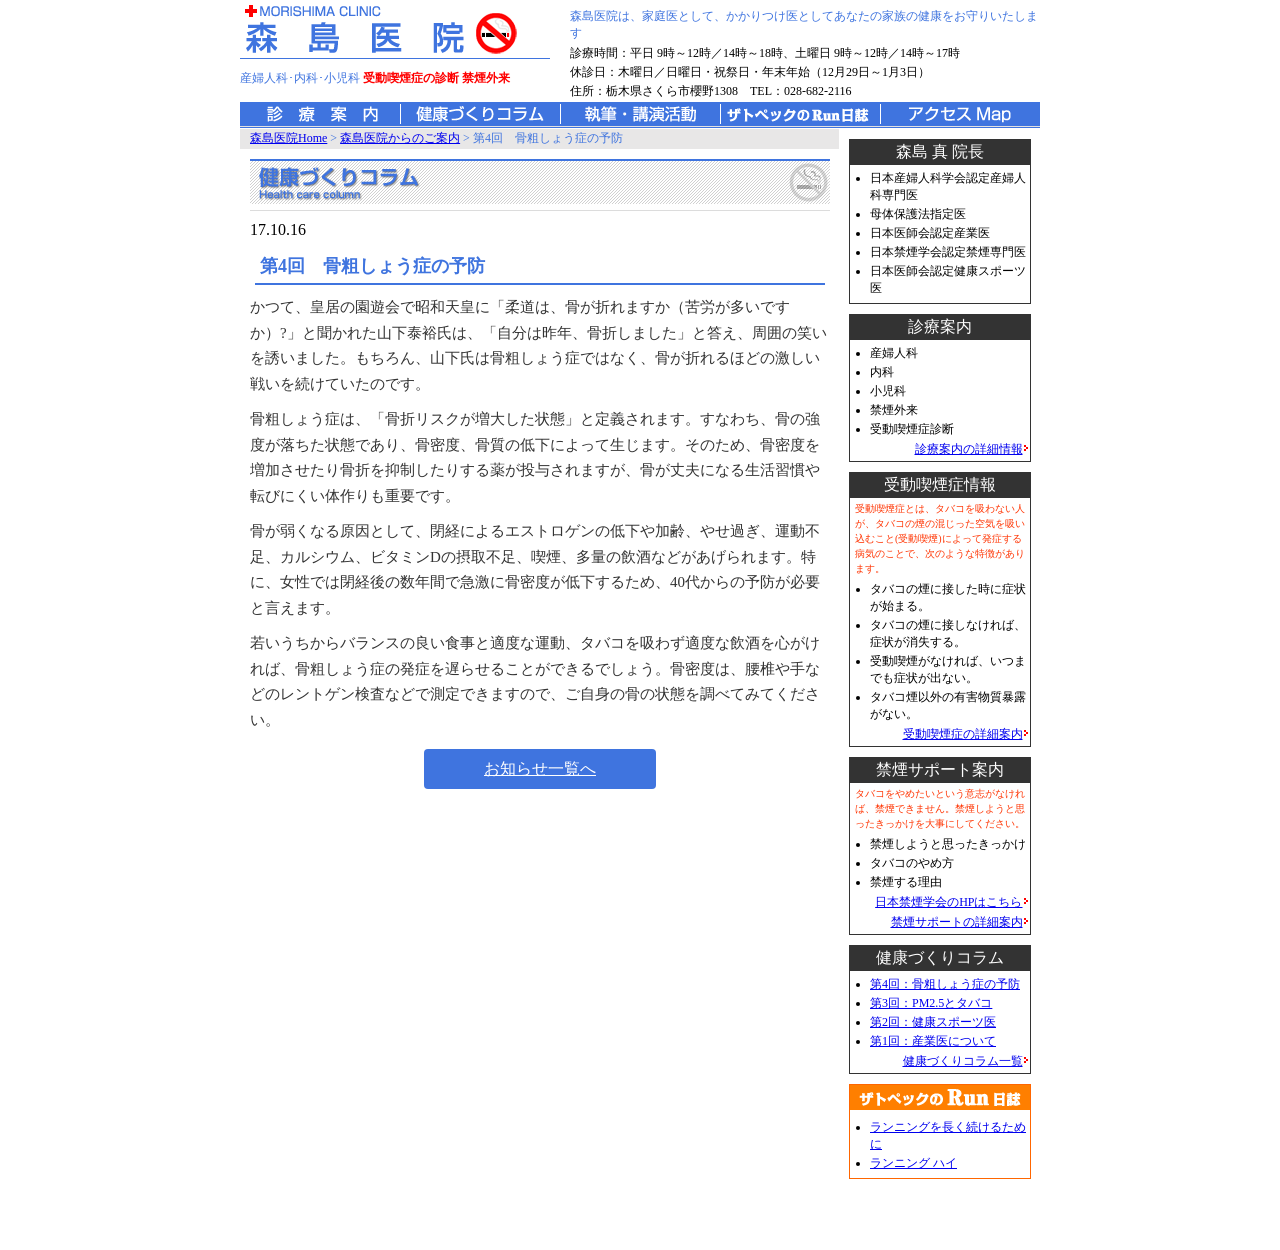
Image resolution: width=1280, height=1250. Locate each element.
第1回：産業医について (933, 1041)
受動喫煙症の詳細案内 (963, 734)
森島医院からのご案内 (400, 138)
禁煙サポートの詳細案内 (957, 922)
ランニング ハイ (913, 1163)
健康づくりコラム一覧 (963, 1061)
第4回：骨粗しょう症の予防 (945, 984)
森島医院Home (288, 138)
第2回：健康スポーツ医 (933, 1022)
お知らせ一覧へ (540, 768)
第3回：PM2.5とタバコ (931, 1003)
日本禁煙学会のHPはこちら (948, 902)
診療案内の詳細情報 (969, 449)
